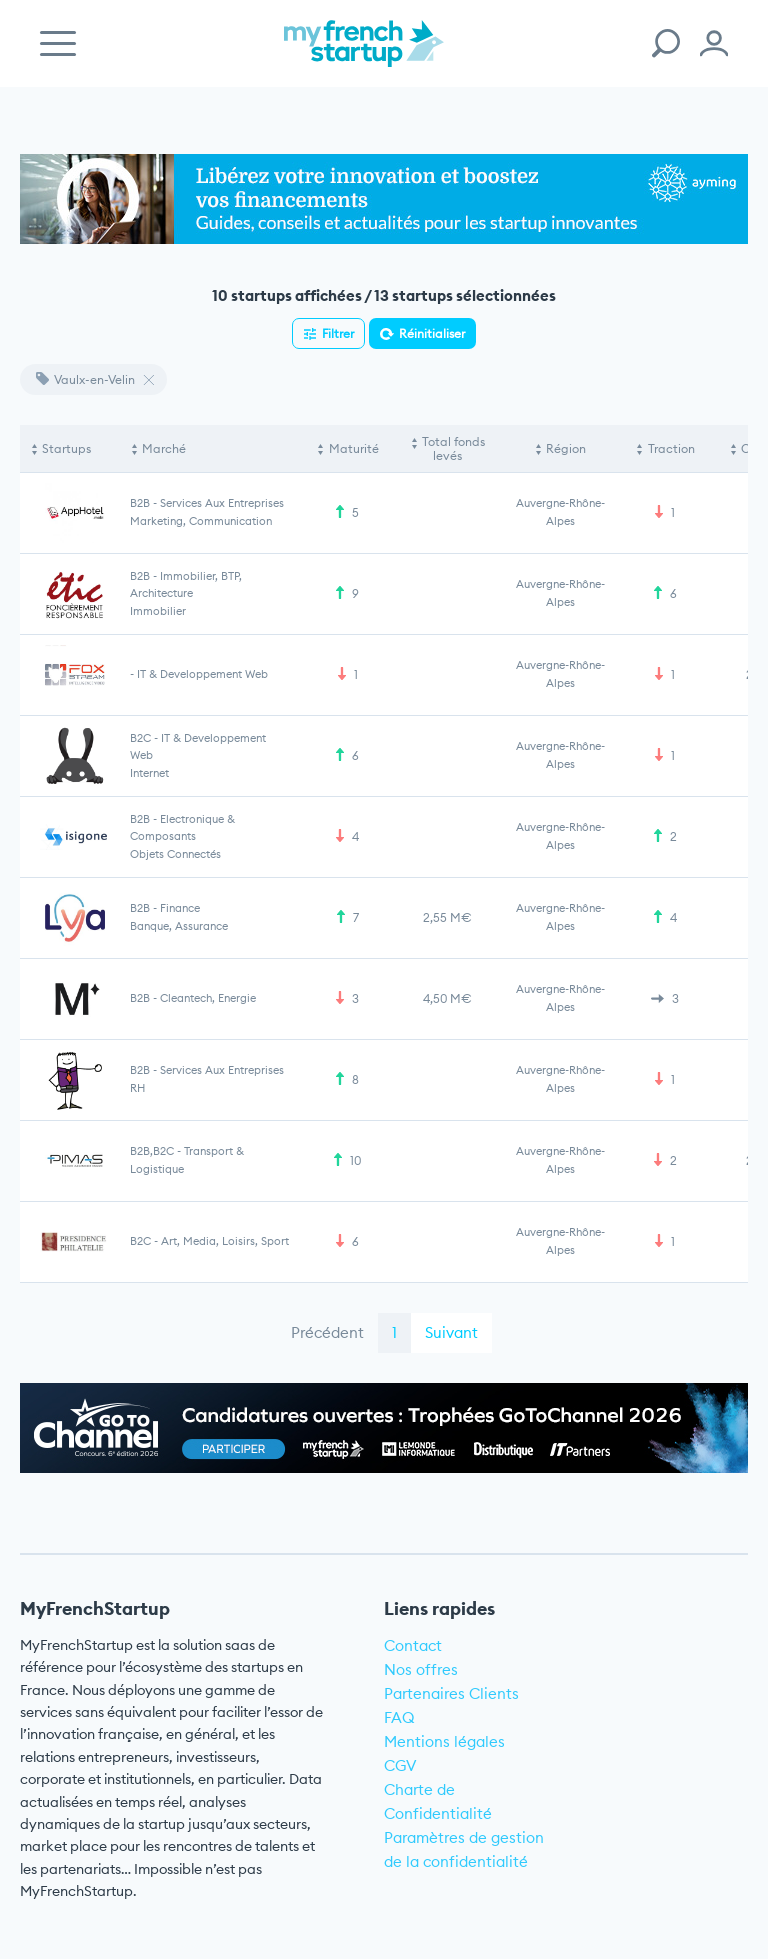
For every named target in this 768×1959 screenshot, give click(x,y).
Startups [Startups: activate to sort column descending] (66, 448)
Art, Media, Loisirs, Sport (225, 1241)
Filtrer (338, 333)
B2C (140, 738)
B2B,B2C (152, 1151)
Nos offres (421, 1669)
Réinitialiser (432, 333)
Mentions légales (444, 1741)
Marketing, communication (201, 521)
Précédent (327, 1332)
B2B (140, 503)
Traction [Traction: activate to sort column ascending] (671, 448)
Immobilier (158, 611)
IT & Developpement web (202, 674)
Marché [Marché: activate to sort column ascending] (164, 448)
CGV (400, 1765)
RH (137, 1088)
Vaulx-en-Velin (85, 379)
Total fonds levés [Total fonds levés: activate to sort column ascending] (453, 448)
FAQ (399, 1717)
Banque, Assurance (179, 926)
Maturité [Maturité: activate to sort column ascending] (354, 448)
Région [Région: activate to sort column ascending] (566, 448)
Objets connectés (175, 854)
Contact (413, 1645)
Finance (180, 908)
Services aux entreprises (222, 503)
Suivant (451, 1332)
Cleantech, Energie (208, 998)
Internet (149, 773)
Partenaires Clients (451, 1693)
